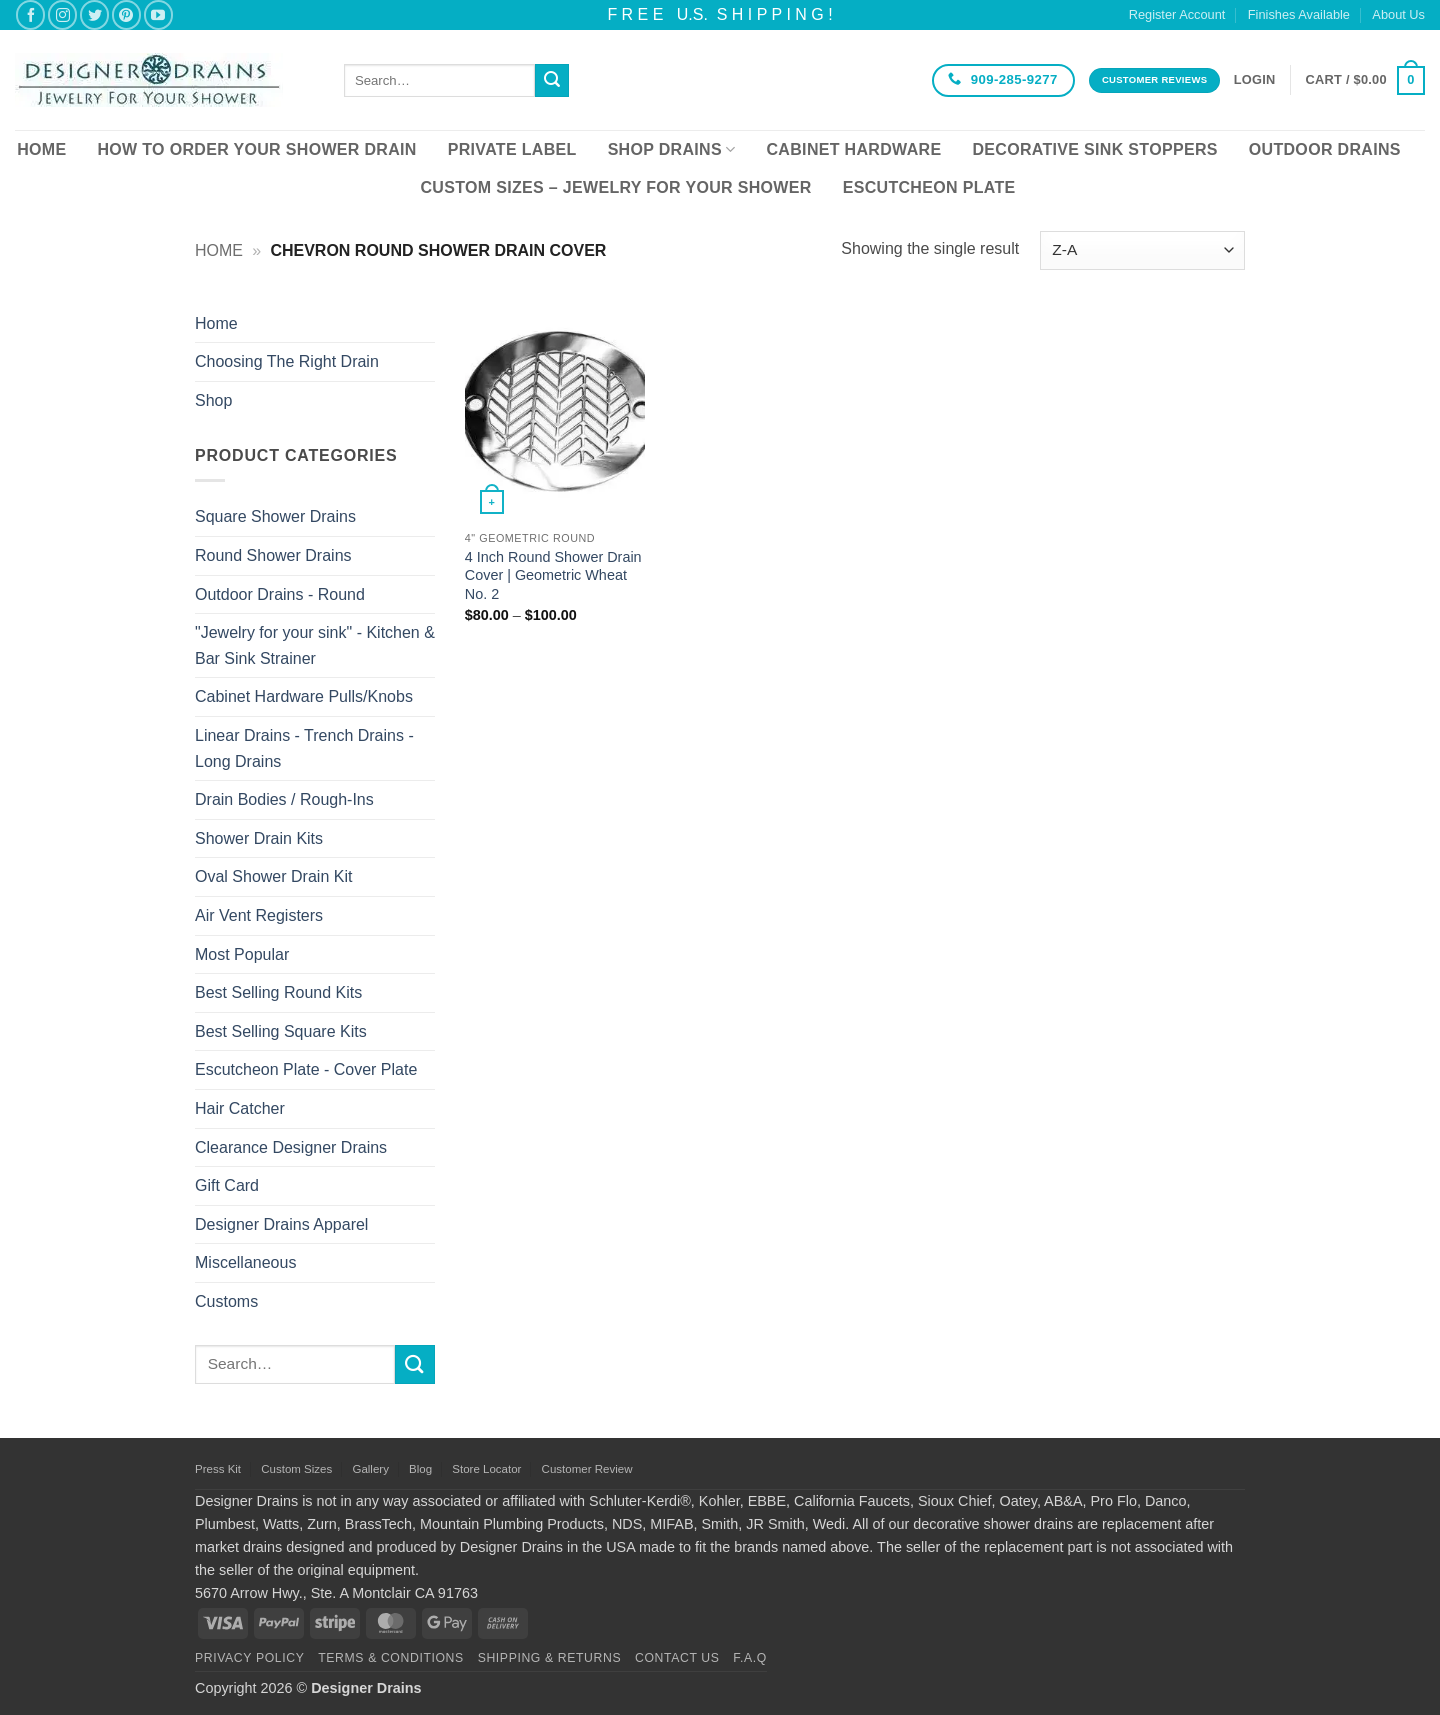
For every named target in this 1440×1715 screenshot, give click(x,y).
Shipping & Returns (550, 1658)
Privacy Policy (249, 1658)
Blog (420, 1469)
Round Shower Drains (273, 555)
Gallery (370, 1469)
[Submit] (552, 81)
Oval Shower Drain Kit (273, 876)
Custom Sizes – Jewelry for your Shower (615, 187)
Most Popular (242, 954)
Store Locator (486, 1469)
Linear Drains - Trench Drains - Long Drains (304, 748)
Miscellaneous (245, 1262)
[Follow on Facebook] (30, 14)
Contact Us (677, 1658)
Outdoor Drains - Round (280, 594)
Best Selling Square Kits (281, 1031)
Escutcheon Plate (929, 187)
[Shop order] (1142, 250)
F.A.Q (750, 1658)
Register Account (1177, 14)
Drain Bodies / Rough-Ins (284, 799)
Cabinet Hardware (854, 149)
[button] (1255, 80)
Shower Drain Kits (259, 838)
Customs (226, 1301)
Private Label (512, 149)
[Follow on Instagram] (62, 14)
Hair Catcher (240, 1108)
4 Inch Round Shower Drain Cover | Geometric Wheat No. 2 (553, 575)
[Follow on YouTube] (158, 14)
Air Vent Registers (259, 915)
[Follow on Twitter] (94, 14)
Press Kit (218, 1469)
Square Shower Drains (275, 516)
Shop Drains (672, 149)
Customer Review (587, 1469)
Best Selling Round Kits (278, 992)
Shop (213, 400)
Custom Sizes (296, 1469)
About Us (1398, 14)
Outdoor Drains (1325, 149)
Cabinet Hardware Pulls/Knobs (304, 696)
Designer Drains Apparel (281, 1224)
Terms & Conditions (391, 1658)
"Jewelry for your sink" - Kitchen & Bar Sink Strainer (315, 645)
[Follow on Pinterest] (126, 14)
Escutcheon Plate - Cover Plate (306, 1069)
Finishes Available (1299, 14)
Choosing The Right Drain (287, 361)
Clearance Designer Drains (291, 1147)
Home (41, 149)
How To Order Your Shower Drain (256, 149)
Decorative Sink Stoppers (1094, 149)
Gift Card (227, 1185)
